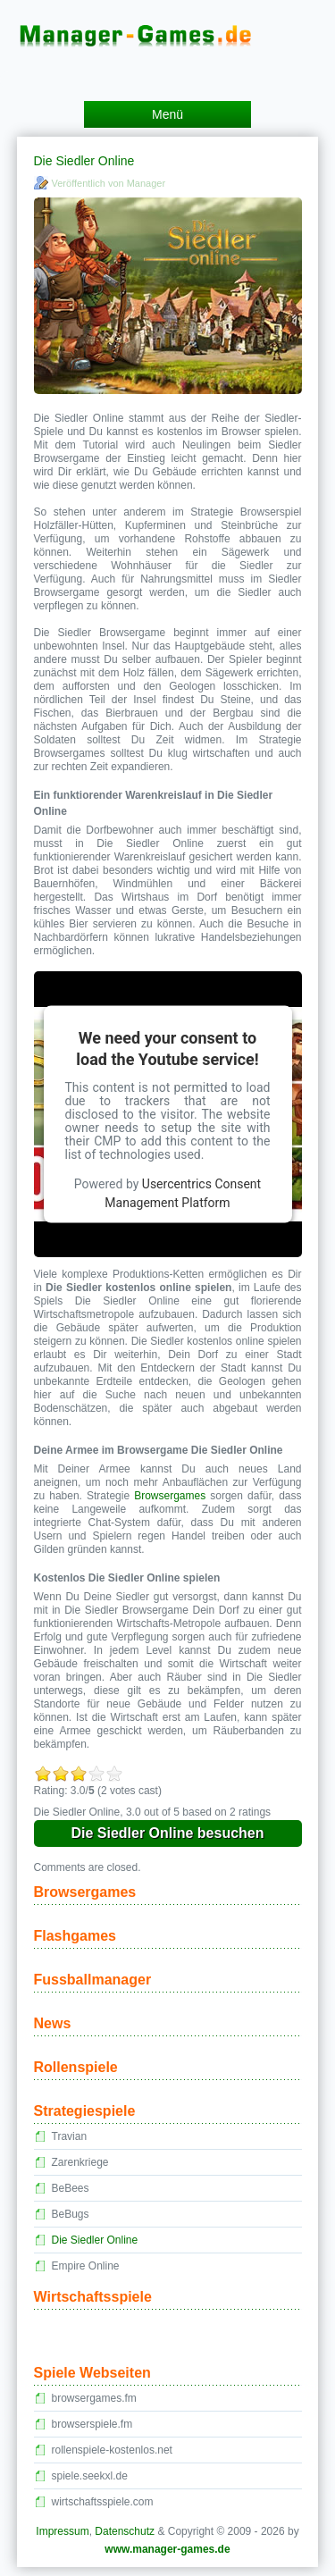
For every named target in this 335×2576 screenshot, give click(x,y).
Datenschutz (125, 2531)
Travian (70, 2136)
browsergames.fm (94, 2398)
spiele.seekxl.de (90, 2476)
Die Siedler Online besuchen (167, 1833)
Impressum (62, 2531)
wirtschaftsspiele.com (103, 2502)
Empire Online (86, 2266)
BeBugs (70, 2214)
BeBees (70, 2188)
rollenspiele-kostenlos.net (112, 2450)
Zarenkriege (80, 2162)
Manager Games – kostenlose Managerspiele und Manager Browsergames (168, 21)
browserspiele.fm (92, 2424)
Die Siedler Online (95, 2240)
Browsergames (169, 1495)
